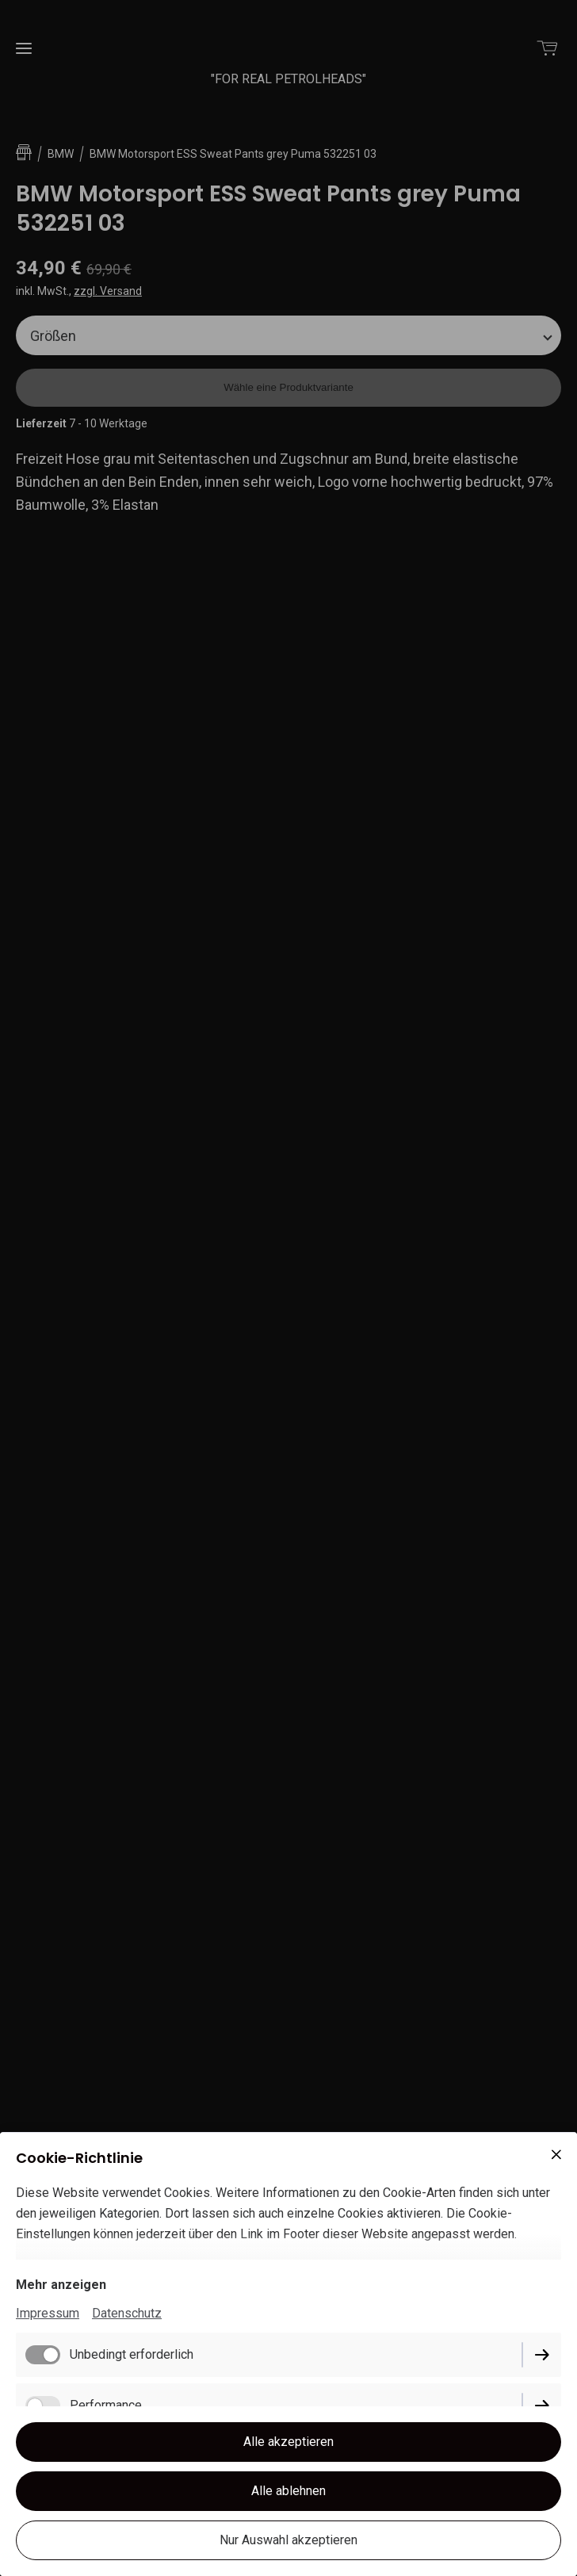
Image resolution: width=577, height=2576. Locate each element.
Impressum (47, 2313)
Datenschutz (127, 2313)
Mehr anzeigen (61, 2284)
